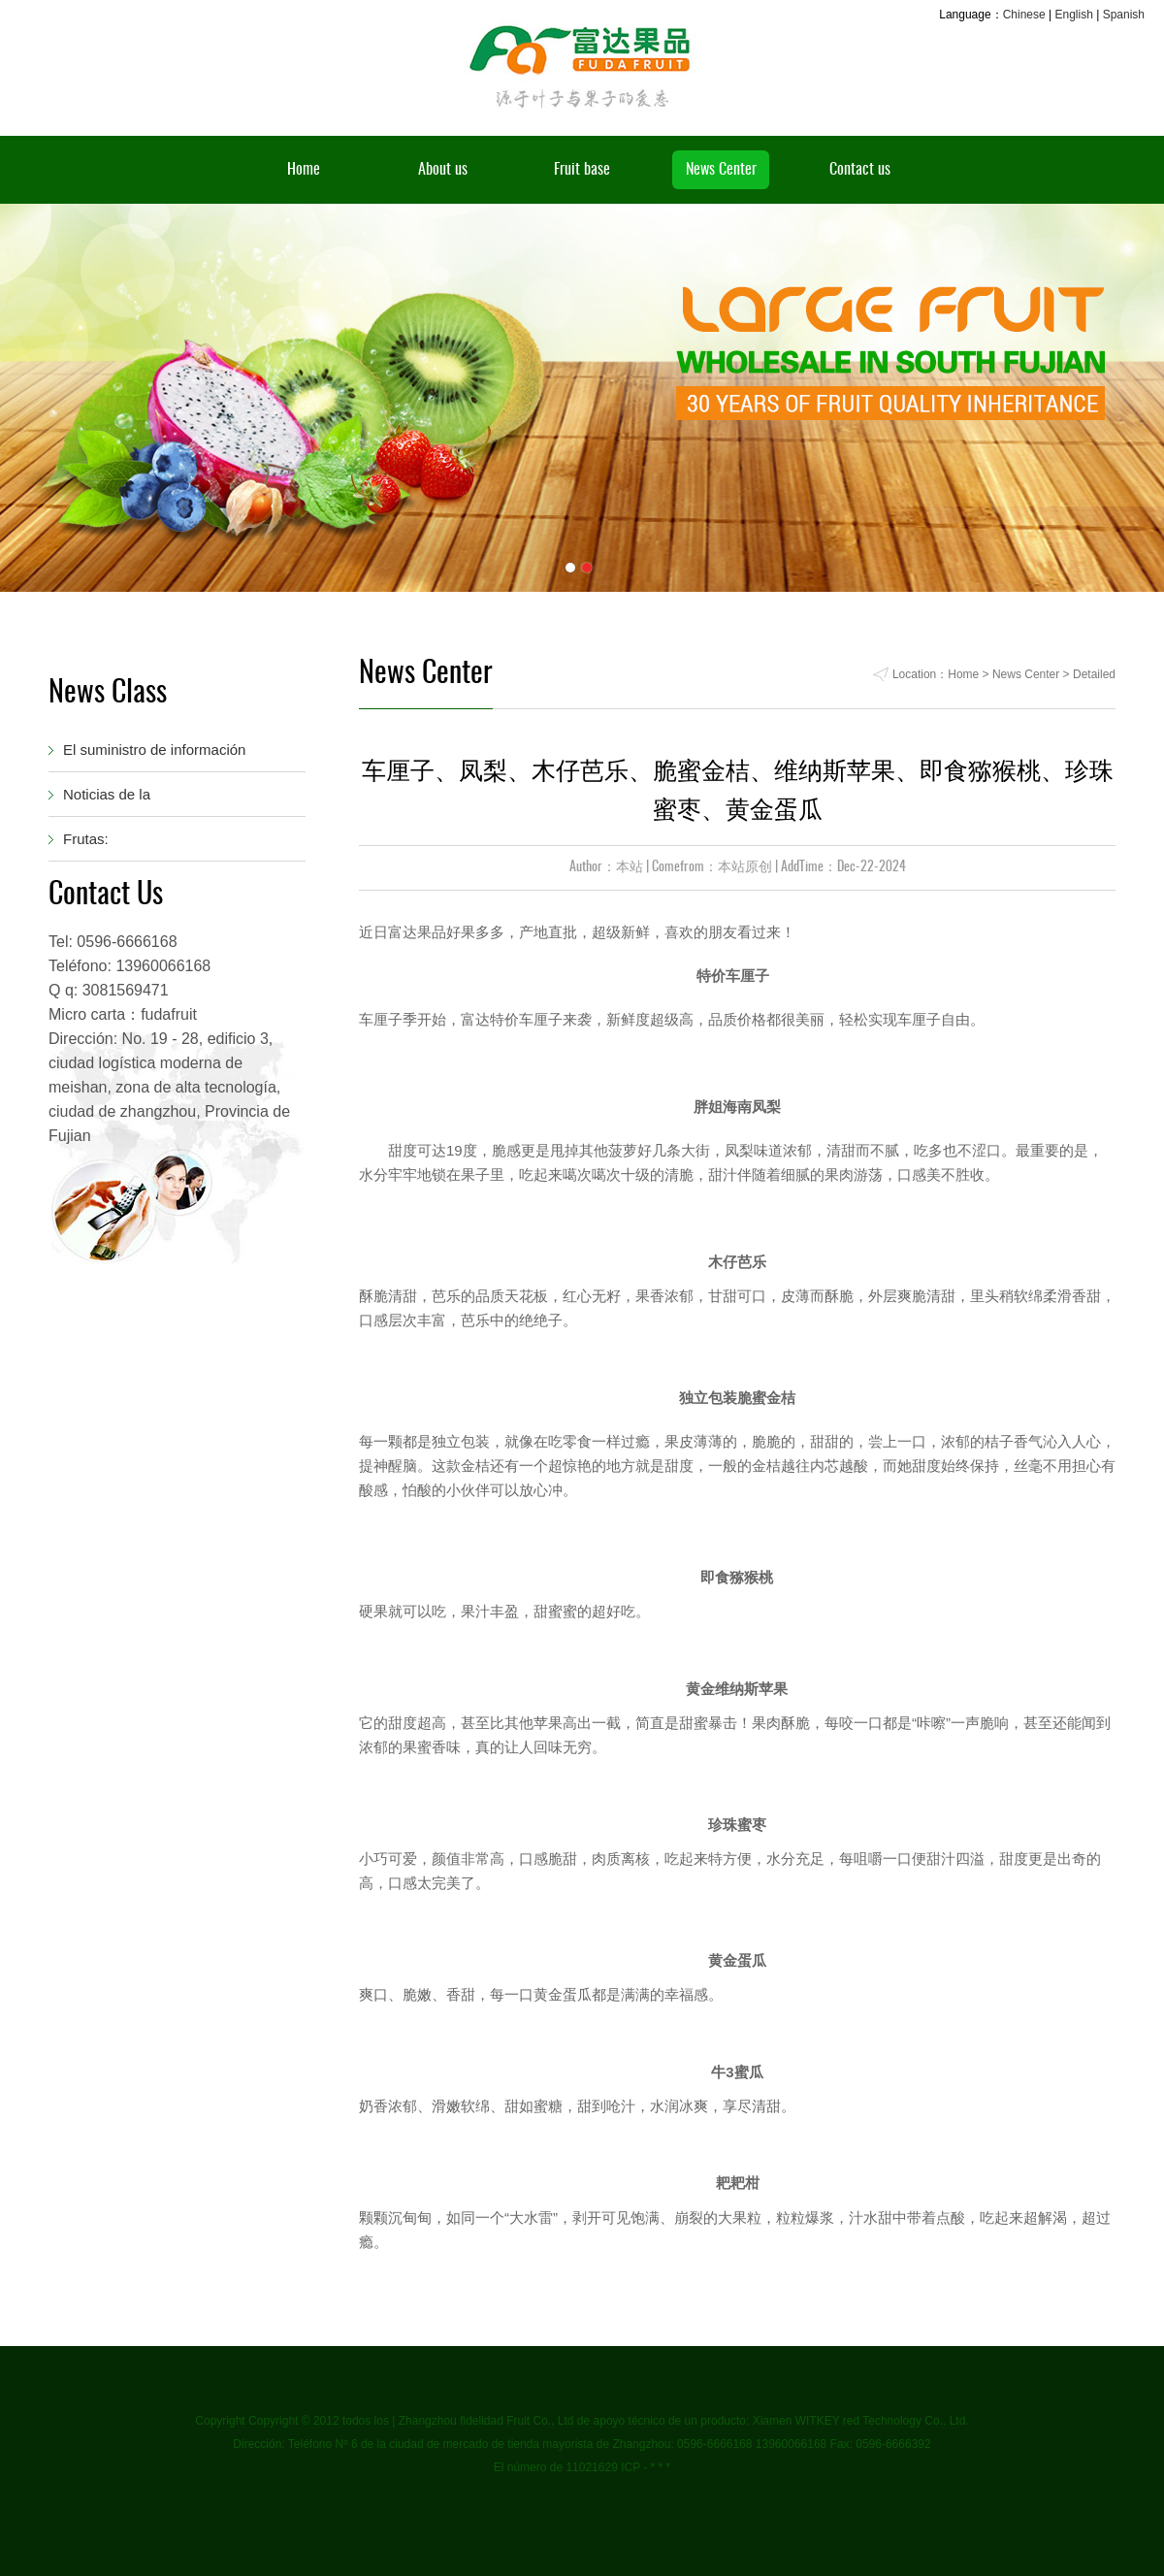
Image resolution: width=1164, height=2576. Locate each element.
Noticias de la (106, 794)
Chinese (1024, 14)
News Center (721, 170)
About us (443, 170)
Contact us (859, 170)
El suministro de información (154, 749)
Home (303, 170)
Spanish (1124, 14)
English (1073, 14)
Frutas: (86, 839)
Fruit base (582, 170)
